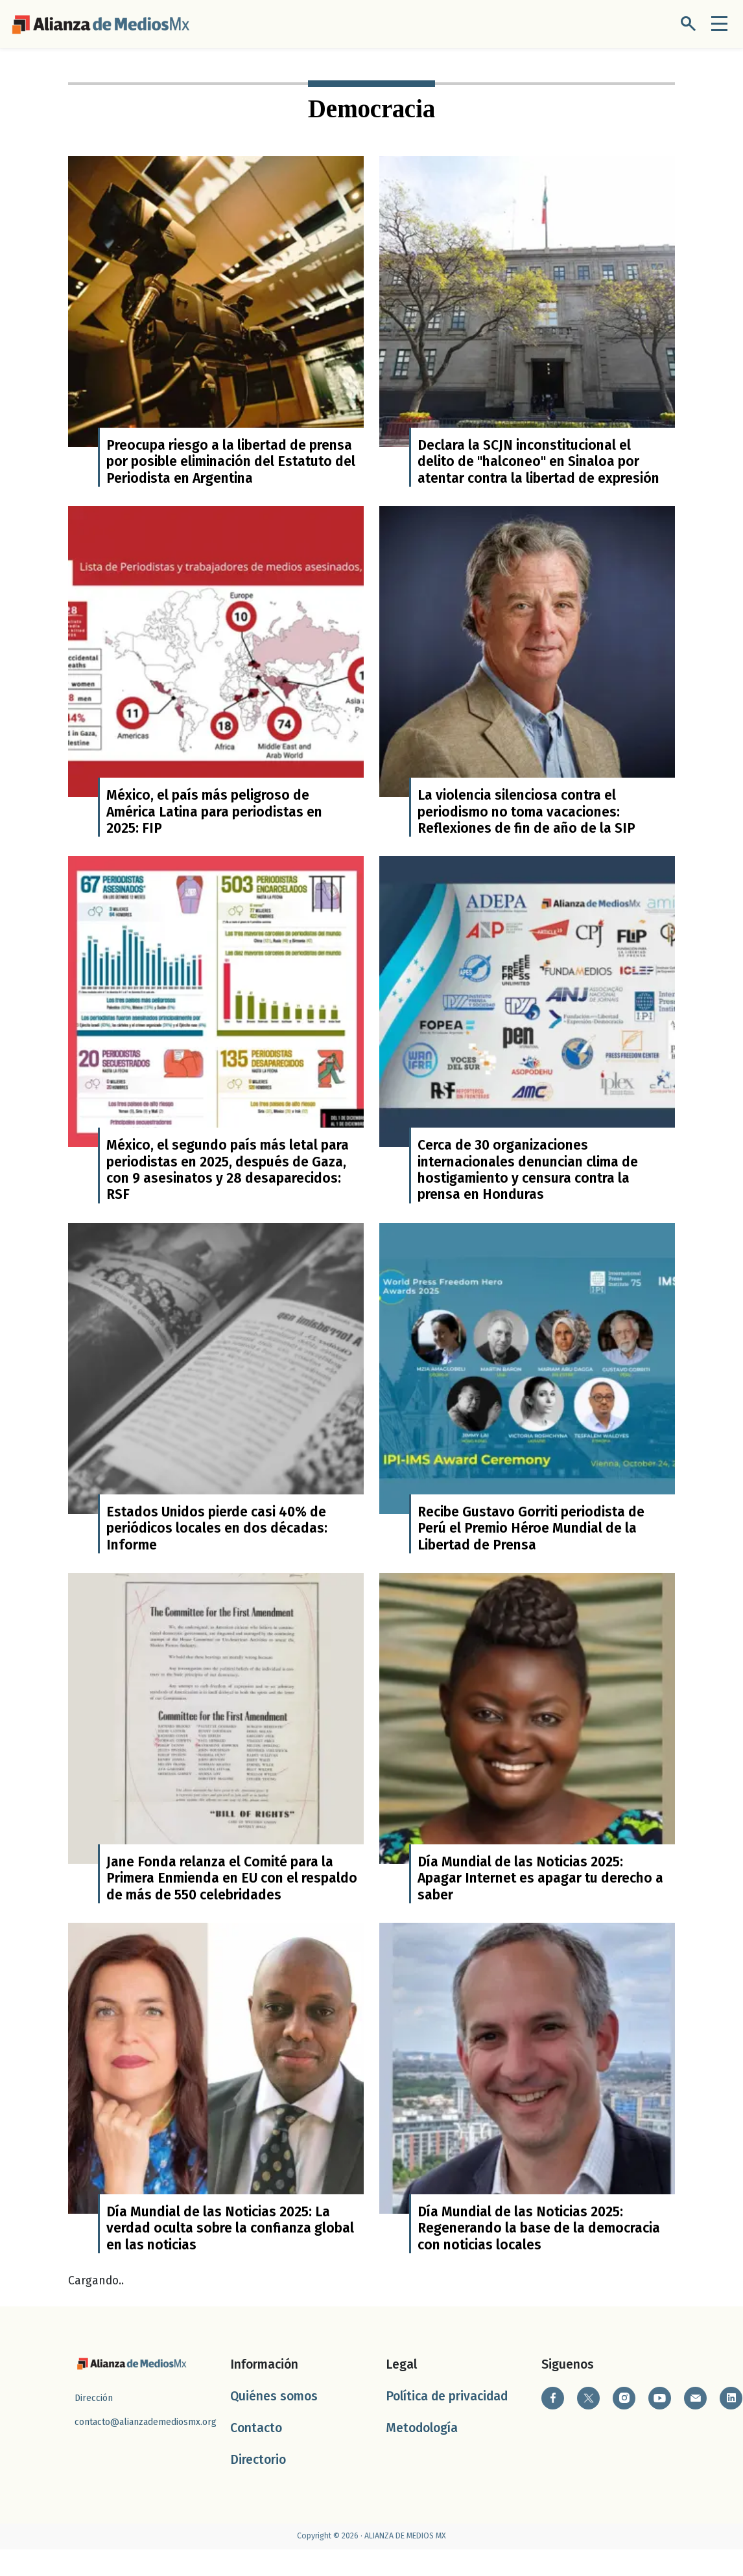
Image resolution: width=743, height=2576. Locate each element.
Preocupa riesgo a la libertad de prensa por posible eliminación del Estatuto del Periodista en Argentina (230, 466)
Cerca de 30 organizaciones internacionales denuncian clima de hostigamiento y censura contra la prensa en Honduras (528, 1183)
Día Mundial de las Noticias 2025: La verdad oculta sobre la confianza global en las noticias (230, 2255)
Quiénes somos (274, 2422)
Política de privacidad (447, 2422)
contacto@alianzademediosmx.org (146, 2448)
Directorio (258, 2486)
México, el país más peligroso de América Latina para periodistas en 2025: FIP (214, 821)
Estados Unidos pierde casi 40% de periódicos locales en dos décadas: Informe (216, 1546)
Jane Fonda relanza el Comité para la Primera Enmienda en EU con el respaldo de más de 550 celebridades (231, 1900)
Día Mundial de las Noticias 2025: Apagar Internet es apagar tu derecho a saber (540, 1900)
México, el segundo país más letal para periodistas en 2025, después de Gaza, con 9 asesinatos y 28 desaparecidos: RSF (227, 1183)
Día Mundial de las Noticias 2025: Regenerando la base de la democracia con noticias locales (539, 2255)
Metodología (422, 2454)
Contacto (256, 2454)
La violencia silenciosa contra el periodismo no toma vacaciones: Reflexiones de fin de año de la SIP (526, 821)
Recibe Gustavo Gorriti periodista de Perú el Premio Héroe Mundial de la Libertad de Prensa (531, 1546)
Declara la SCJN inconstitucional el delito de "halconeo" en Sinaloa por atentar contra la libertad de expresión (538, 466)
